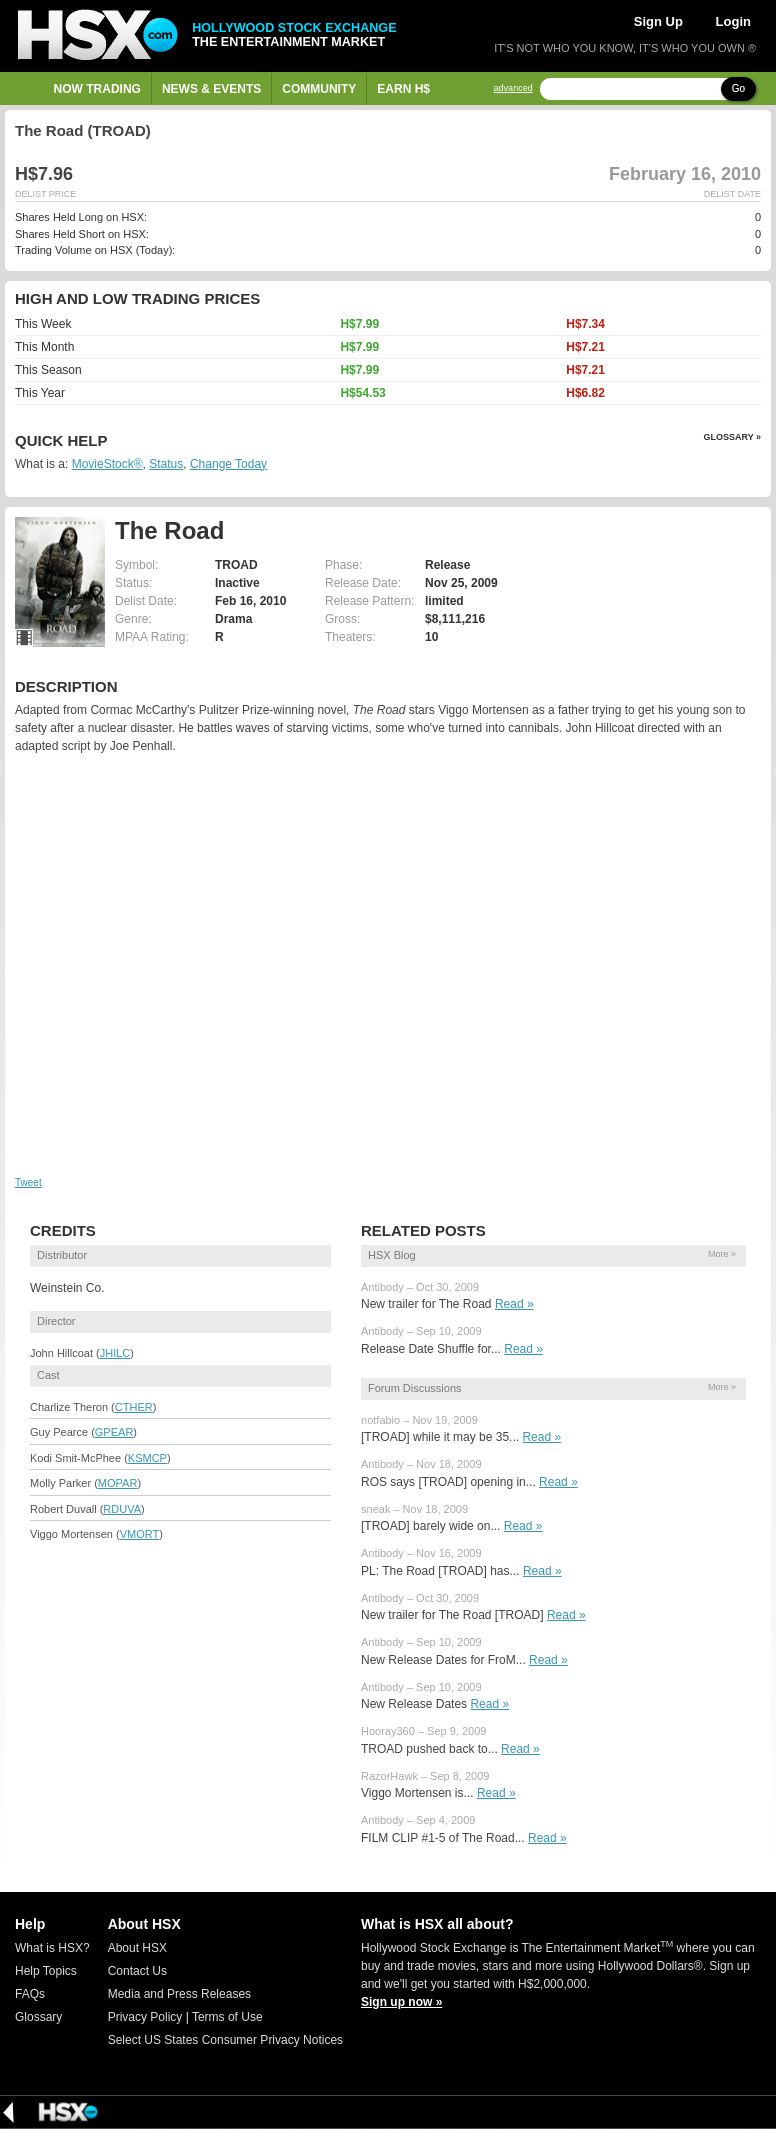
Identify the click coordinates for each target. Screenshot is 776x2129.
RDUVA (122, 1509)
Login (733, 21)
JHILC (115, 1353)
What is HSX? (52, 1948)
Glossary (38, 2017)
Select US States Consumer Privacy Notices (225, 2040)
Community (319, 89)
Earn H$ (403, 89)
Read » (514, 1304)
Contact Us (137, 1971)
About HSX (137, 1948)
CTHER (134, 1407)
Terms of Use (227, 2017)
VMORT (140, 1534)
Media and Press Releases (179, 1994)
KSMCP (147, 1458)
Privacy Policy (145, 2017)
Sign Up (658, 21)
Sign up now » (401, 2002)
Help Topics (46, 1971)
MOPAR (118, 1483)
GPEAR (114, 1432)
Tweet (28, 1182)
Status (166, 464)
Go (738, 88)
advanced (513, 88)
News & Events (211, 89)
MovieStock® (107, 464)
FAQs (30, 1994)
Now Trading (97, 89)
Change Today (228, 464)
